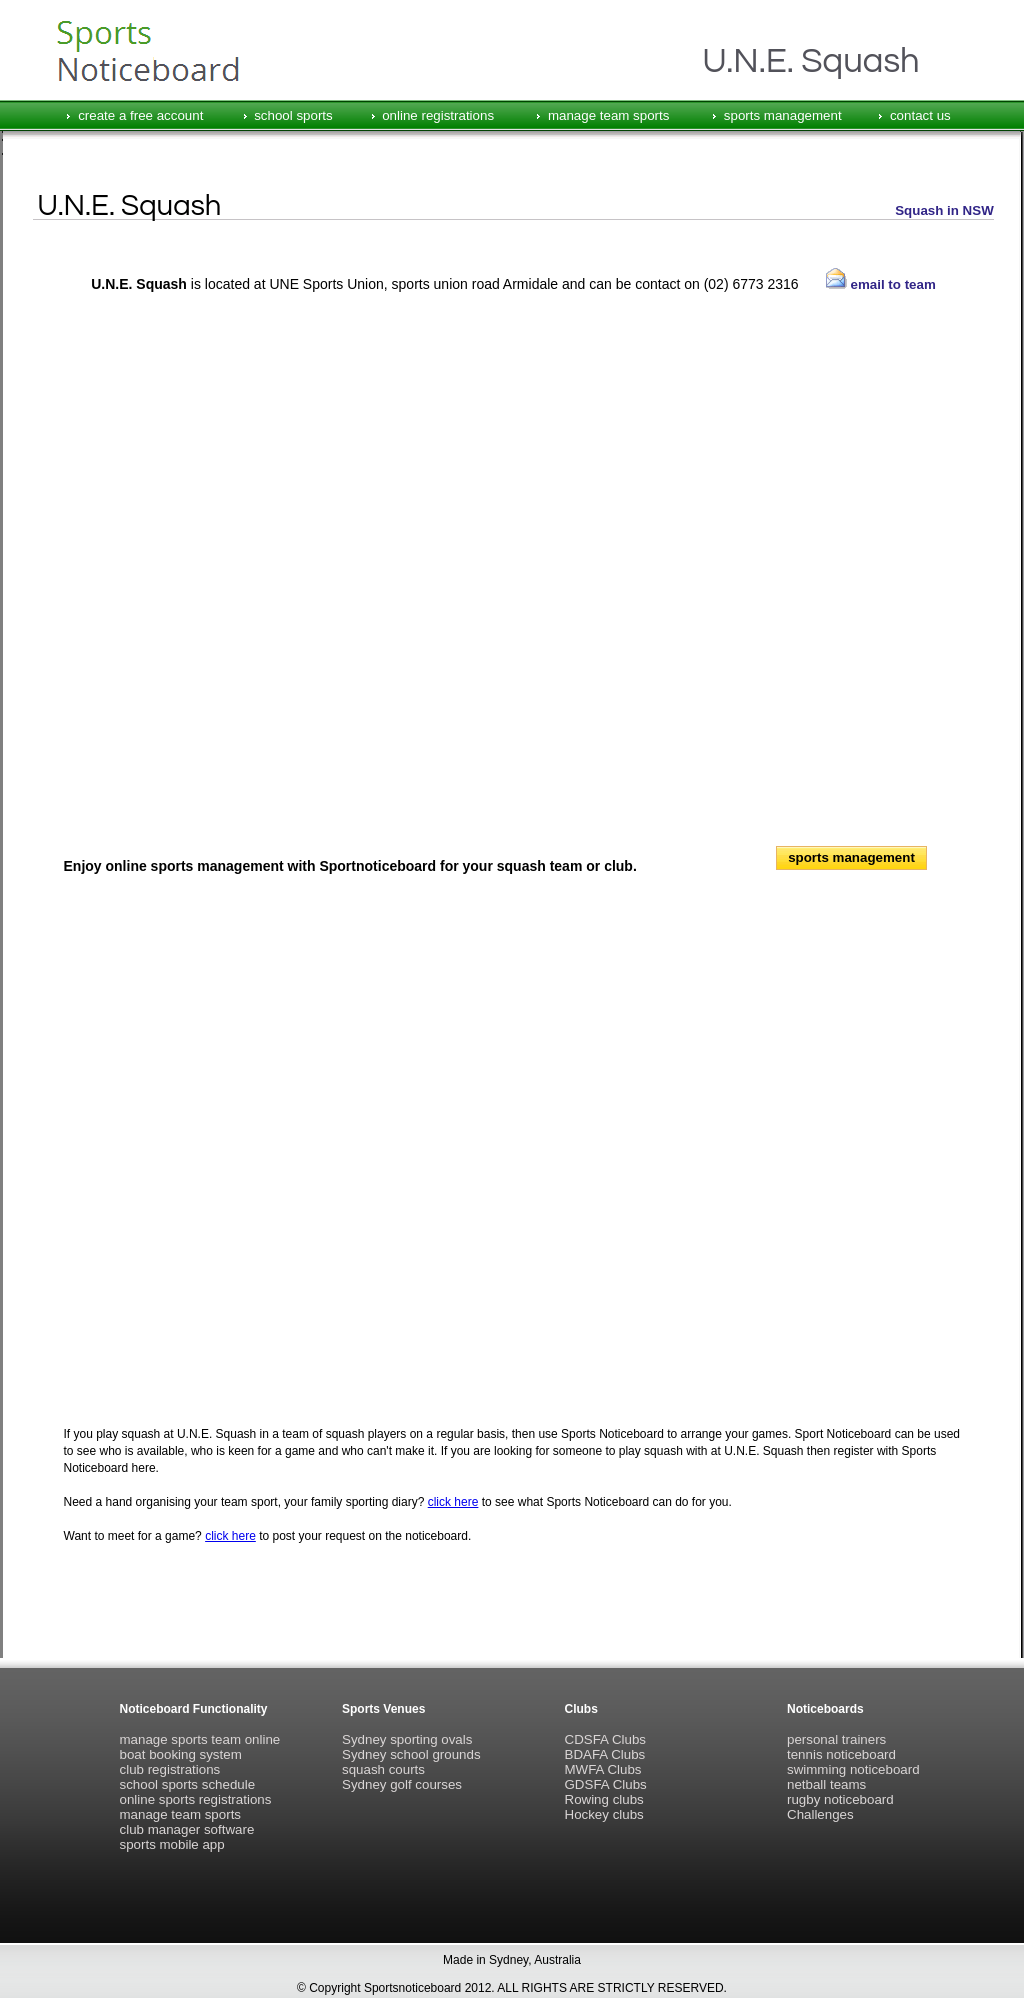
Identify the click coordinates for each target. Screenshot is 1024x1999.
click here (453, 1502)
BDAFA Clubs (605, 1754)
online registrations (438, 115)
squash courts (383, 1769)
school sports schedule (188, 1784)
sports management (783, 115)
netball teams (826, 1784)
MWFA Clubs (603, 1769)
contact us (920, 115)
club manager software (187, 1829)
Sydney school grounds (411, 1754)
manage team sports (609, 115)
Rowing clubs (604, 1799)
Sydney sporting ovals (407, 1739)
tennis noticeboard (841, 1754)
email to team (881, 284)
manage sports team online (200, 1739)
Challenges (820, 1814)
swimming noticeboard (853, 1769)
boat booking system (181, 1754)
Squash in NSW (944, 210)
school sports (293, 115)
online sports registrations (196, 1799)
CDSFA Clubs (605, 1739)
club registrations (170, 1769)
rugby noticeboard (840, 1799)
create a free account (140, 115)
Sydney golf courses (402, 1784)
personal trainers (836, 1739)
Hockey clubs (604, 1814)
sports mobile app (172, 1844)
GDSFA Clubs (606, 1784)
